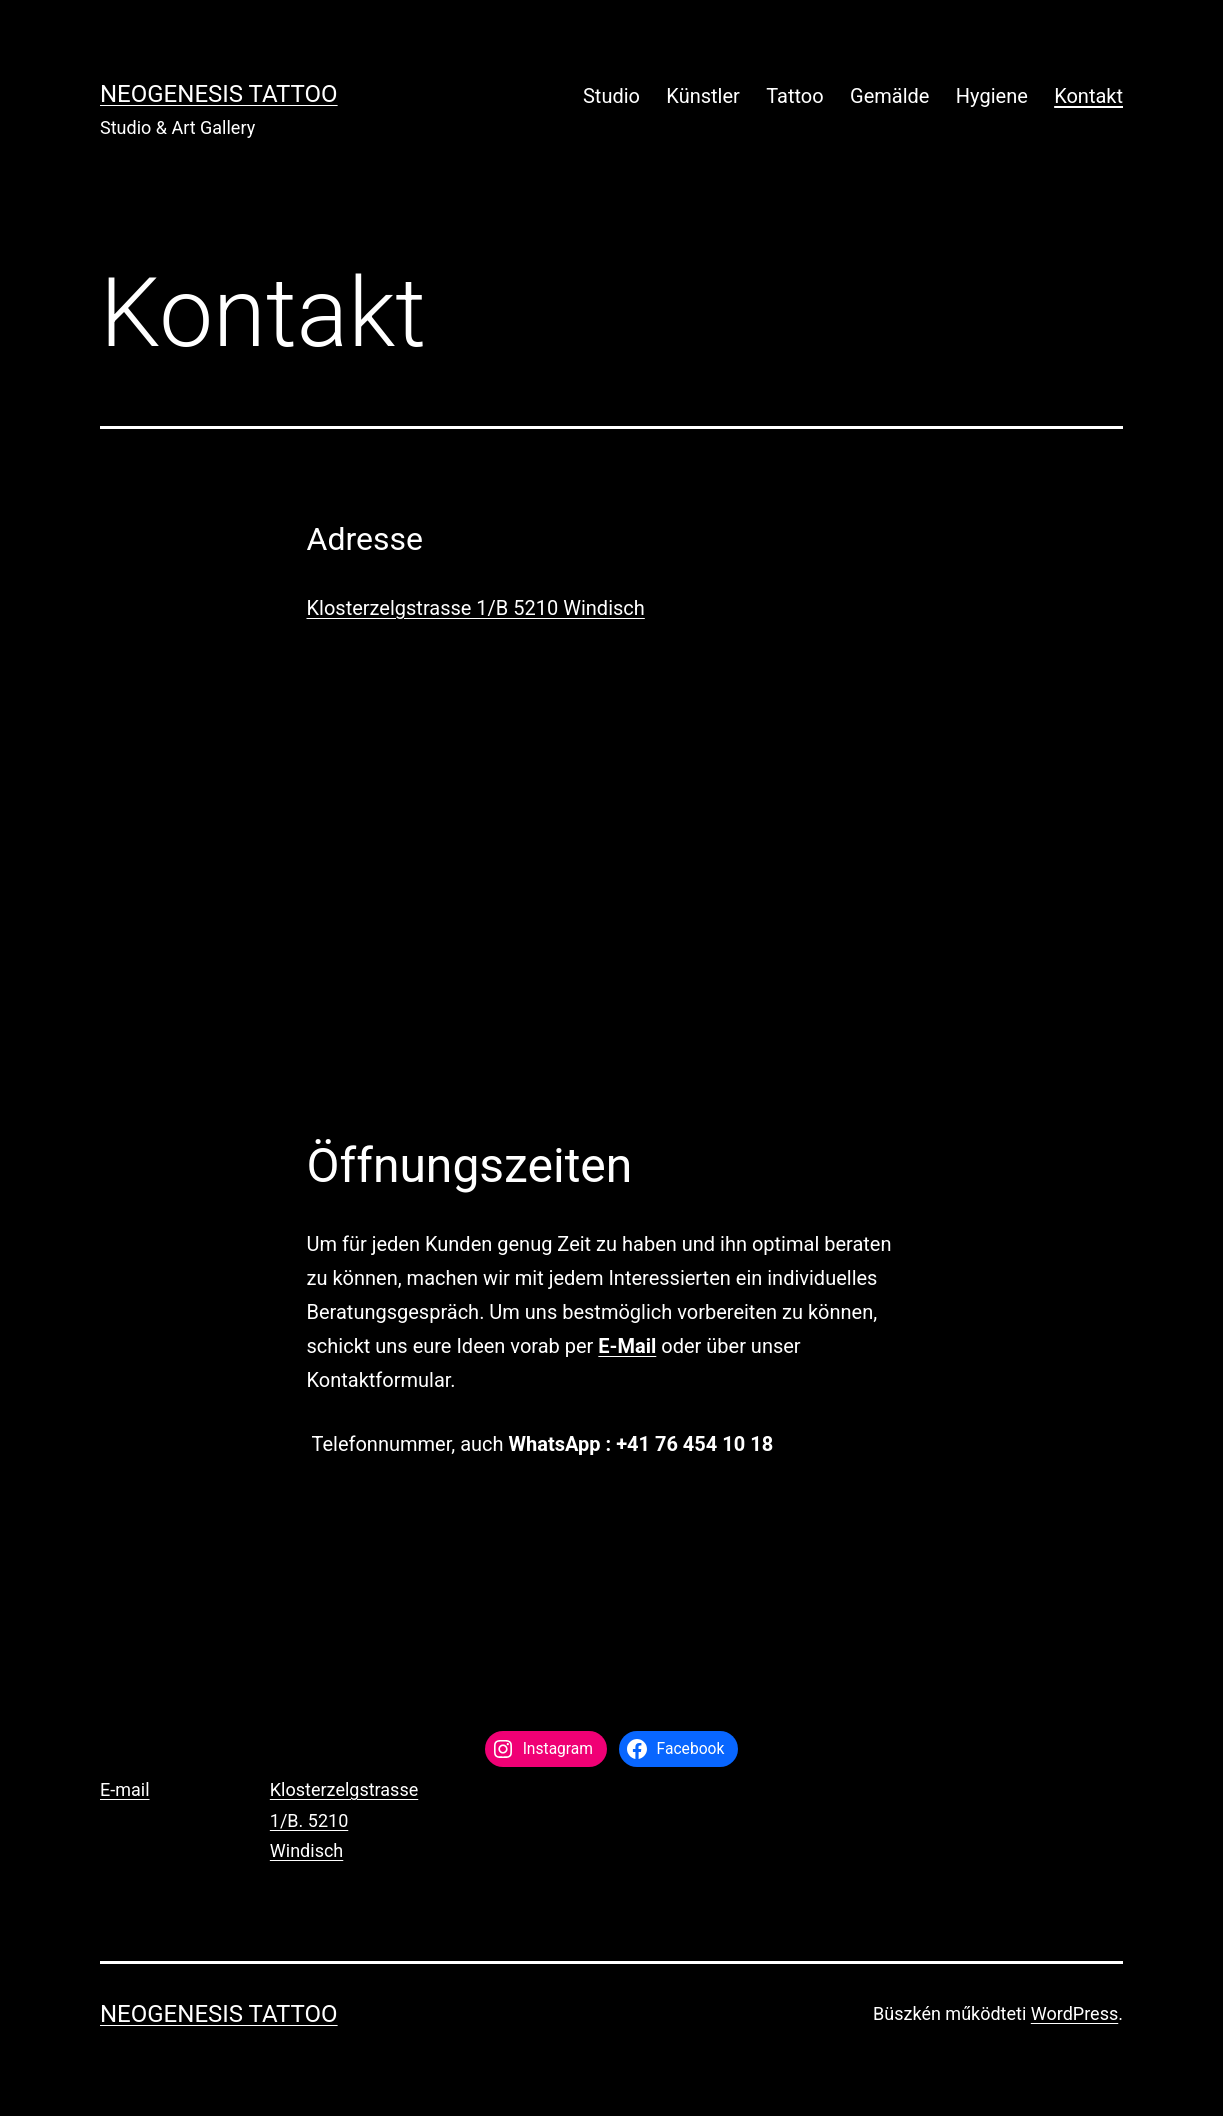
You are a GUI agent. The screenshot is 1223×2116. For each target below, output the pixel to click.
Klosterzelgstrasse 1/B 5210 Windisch (476, 608)
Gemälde (889, 96)
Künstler (703, 96)
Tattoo (794, 96)
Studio (611, 96)
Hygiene (992, 96)
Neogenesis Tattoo (219, 94)
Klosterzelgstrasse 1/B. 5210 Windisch (344, 1820)
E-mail (125, 1789)
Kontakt (1088, 96)
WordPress (1074, 2013)
